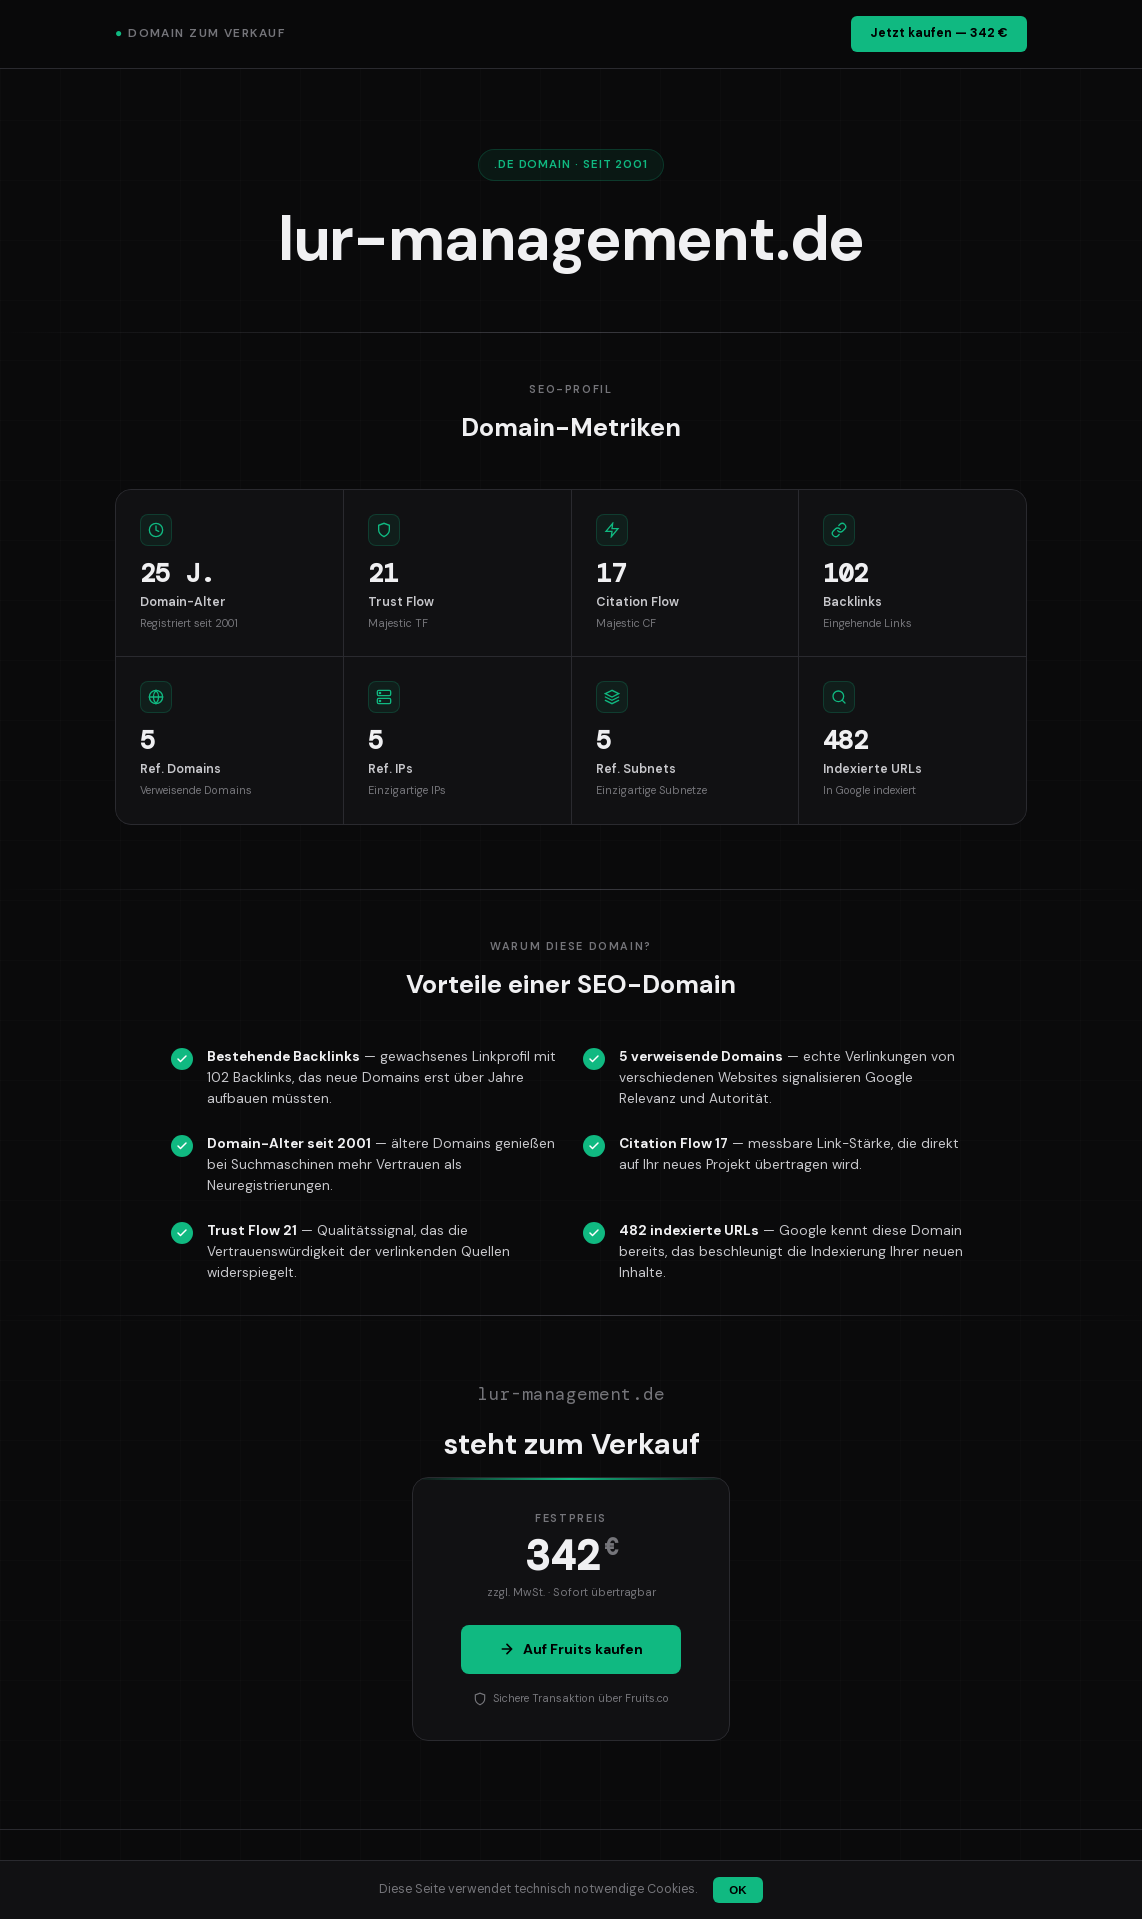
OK (737, 1890)
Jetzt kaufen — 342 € (939, 33)
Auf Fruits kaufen (571, 1649)
